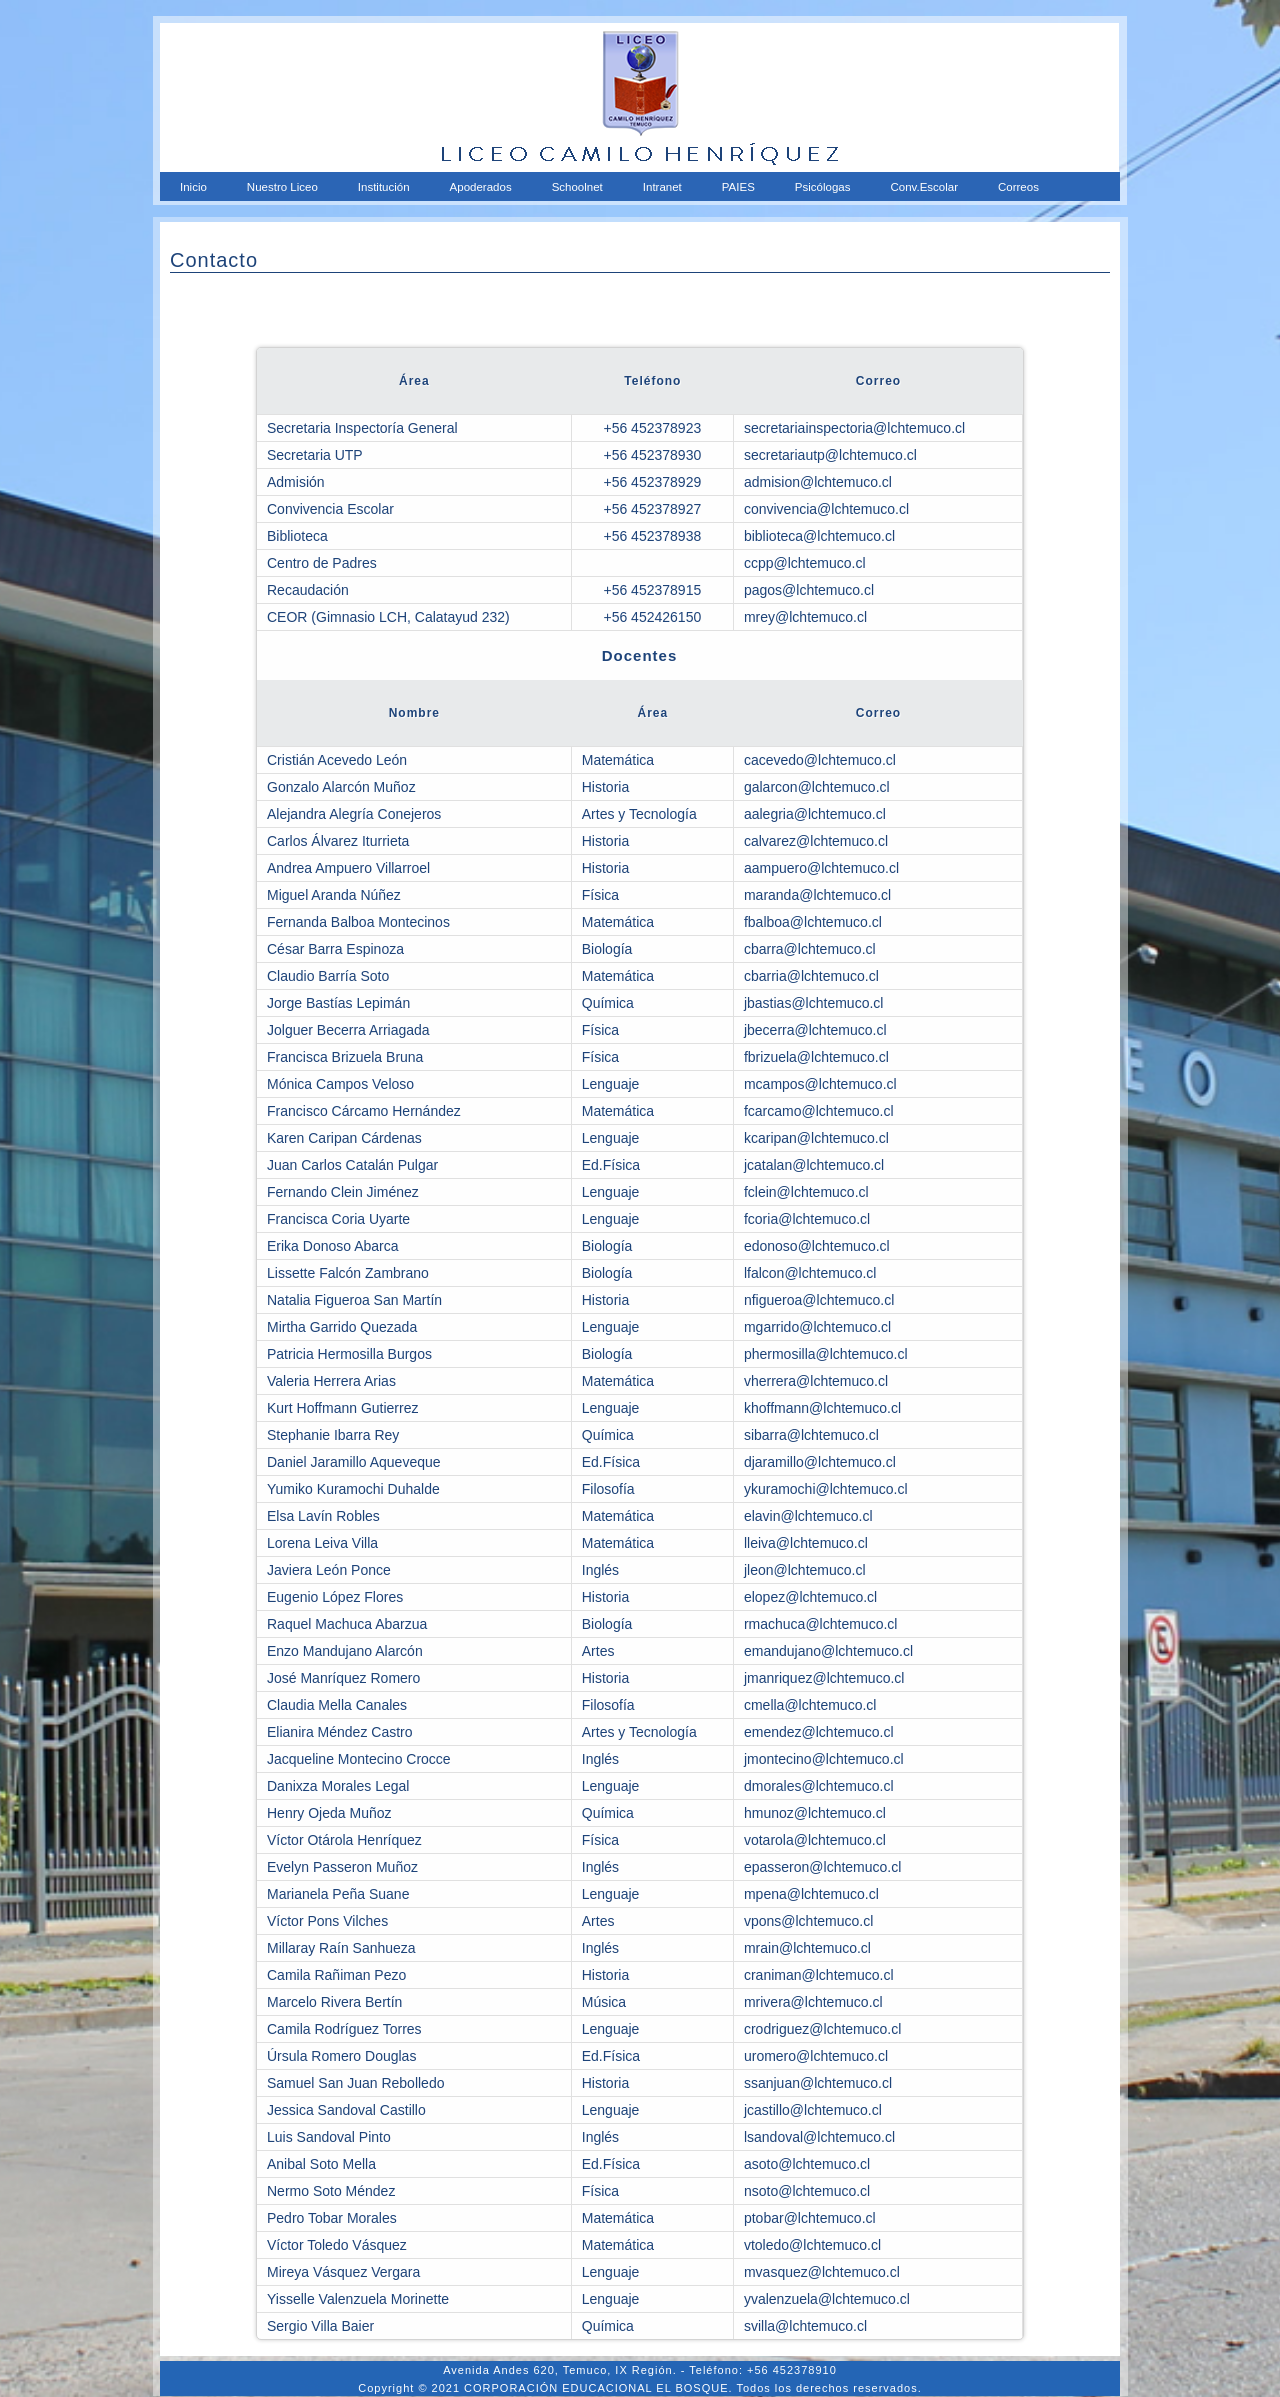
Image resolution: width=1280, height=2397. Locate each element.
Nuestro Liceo (282, 187)
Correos (1018, 187)
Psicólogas (823, 187)
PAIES (738, 187)
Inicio (193, 187)
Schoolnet (577, 187)
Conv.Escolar (924, 187)
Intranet (662, 187)
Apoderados (481, 187)
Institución (384, 187)
